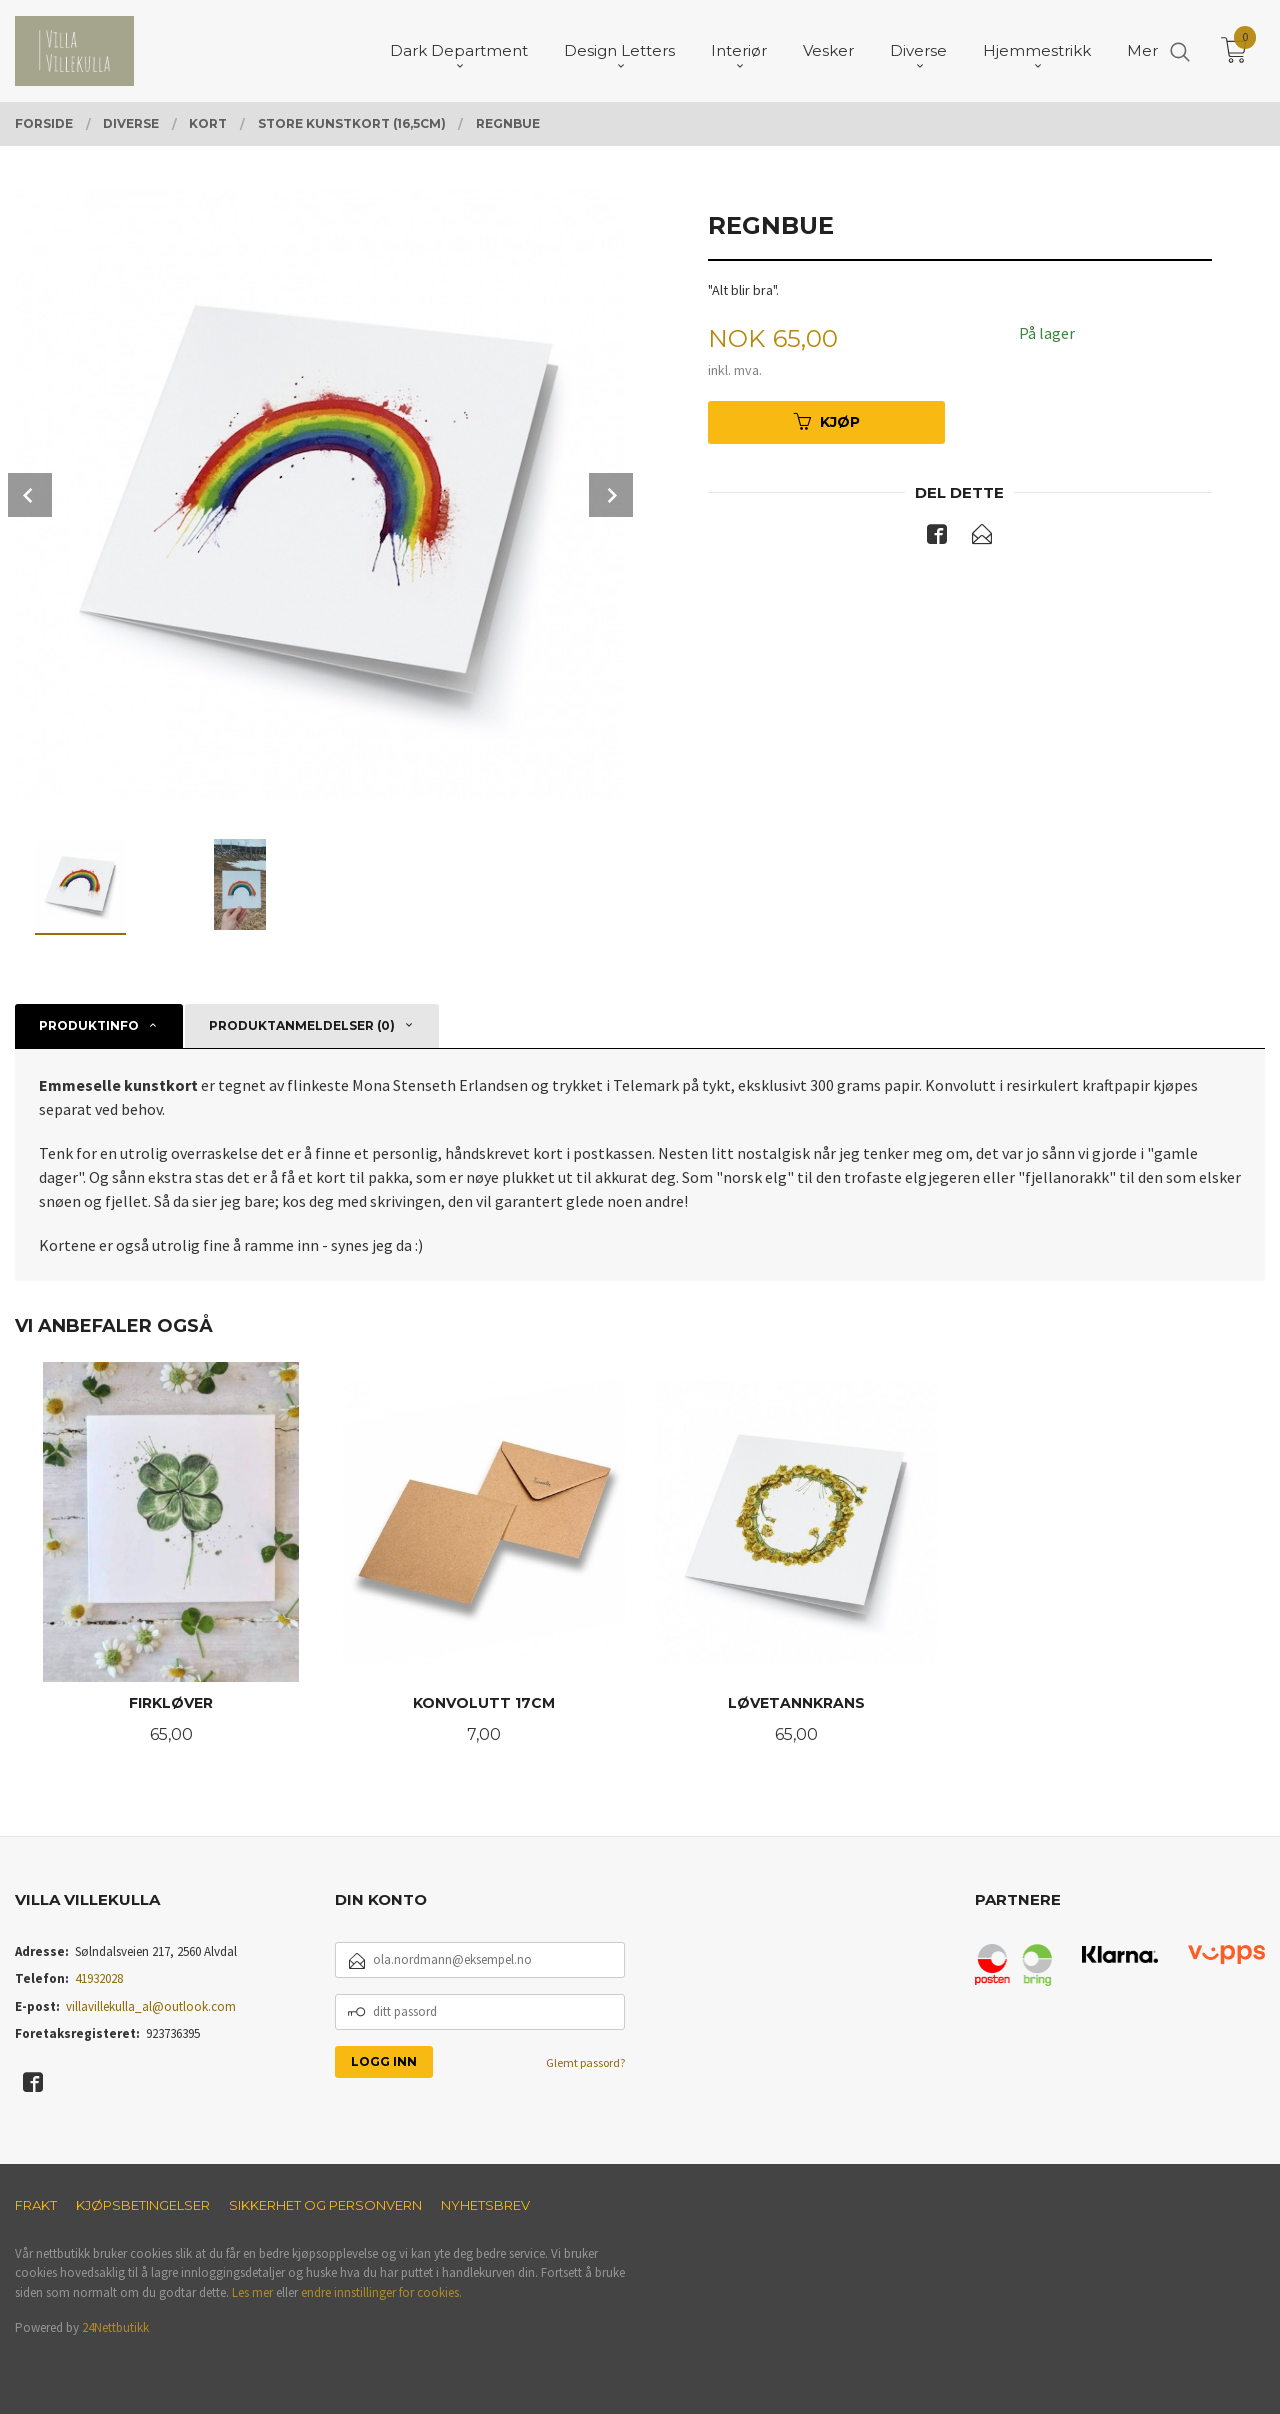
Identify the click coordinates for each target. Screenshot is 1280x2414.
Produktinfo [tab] (89, 1025)
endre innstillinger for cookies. (381, 2292)
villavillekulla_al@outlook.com (151, 2006)
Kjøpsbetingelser (143, 2205)
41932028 (99, 1978)
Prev (30, 495)
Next (611, 495)
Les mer (252, 2292)
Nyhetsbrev (485, 2205)
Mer (1142, 50)
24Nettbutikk (115, 2327)
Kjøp (827, 422)
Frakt (36, 2205)
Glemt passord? (585, 2062)
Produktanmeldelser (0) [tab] (302, 1025)
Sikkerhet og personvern (325, 2205)
